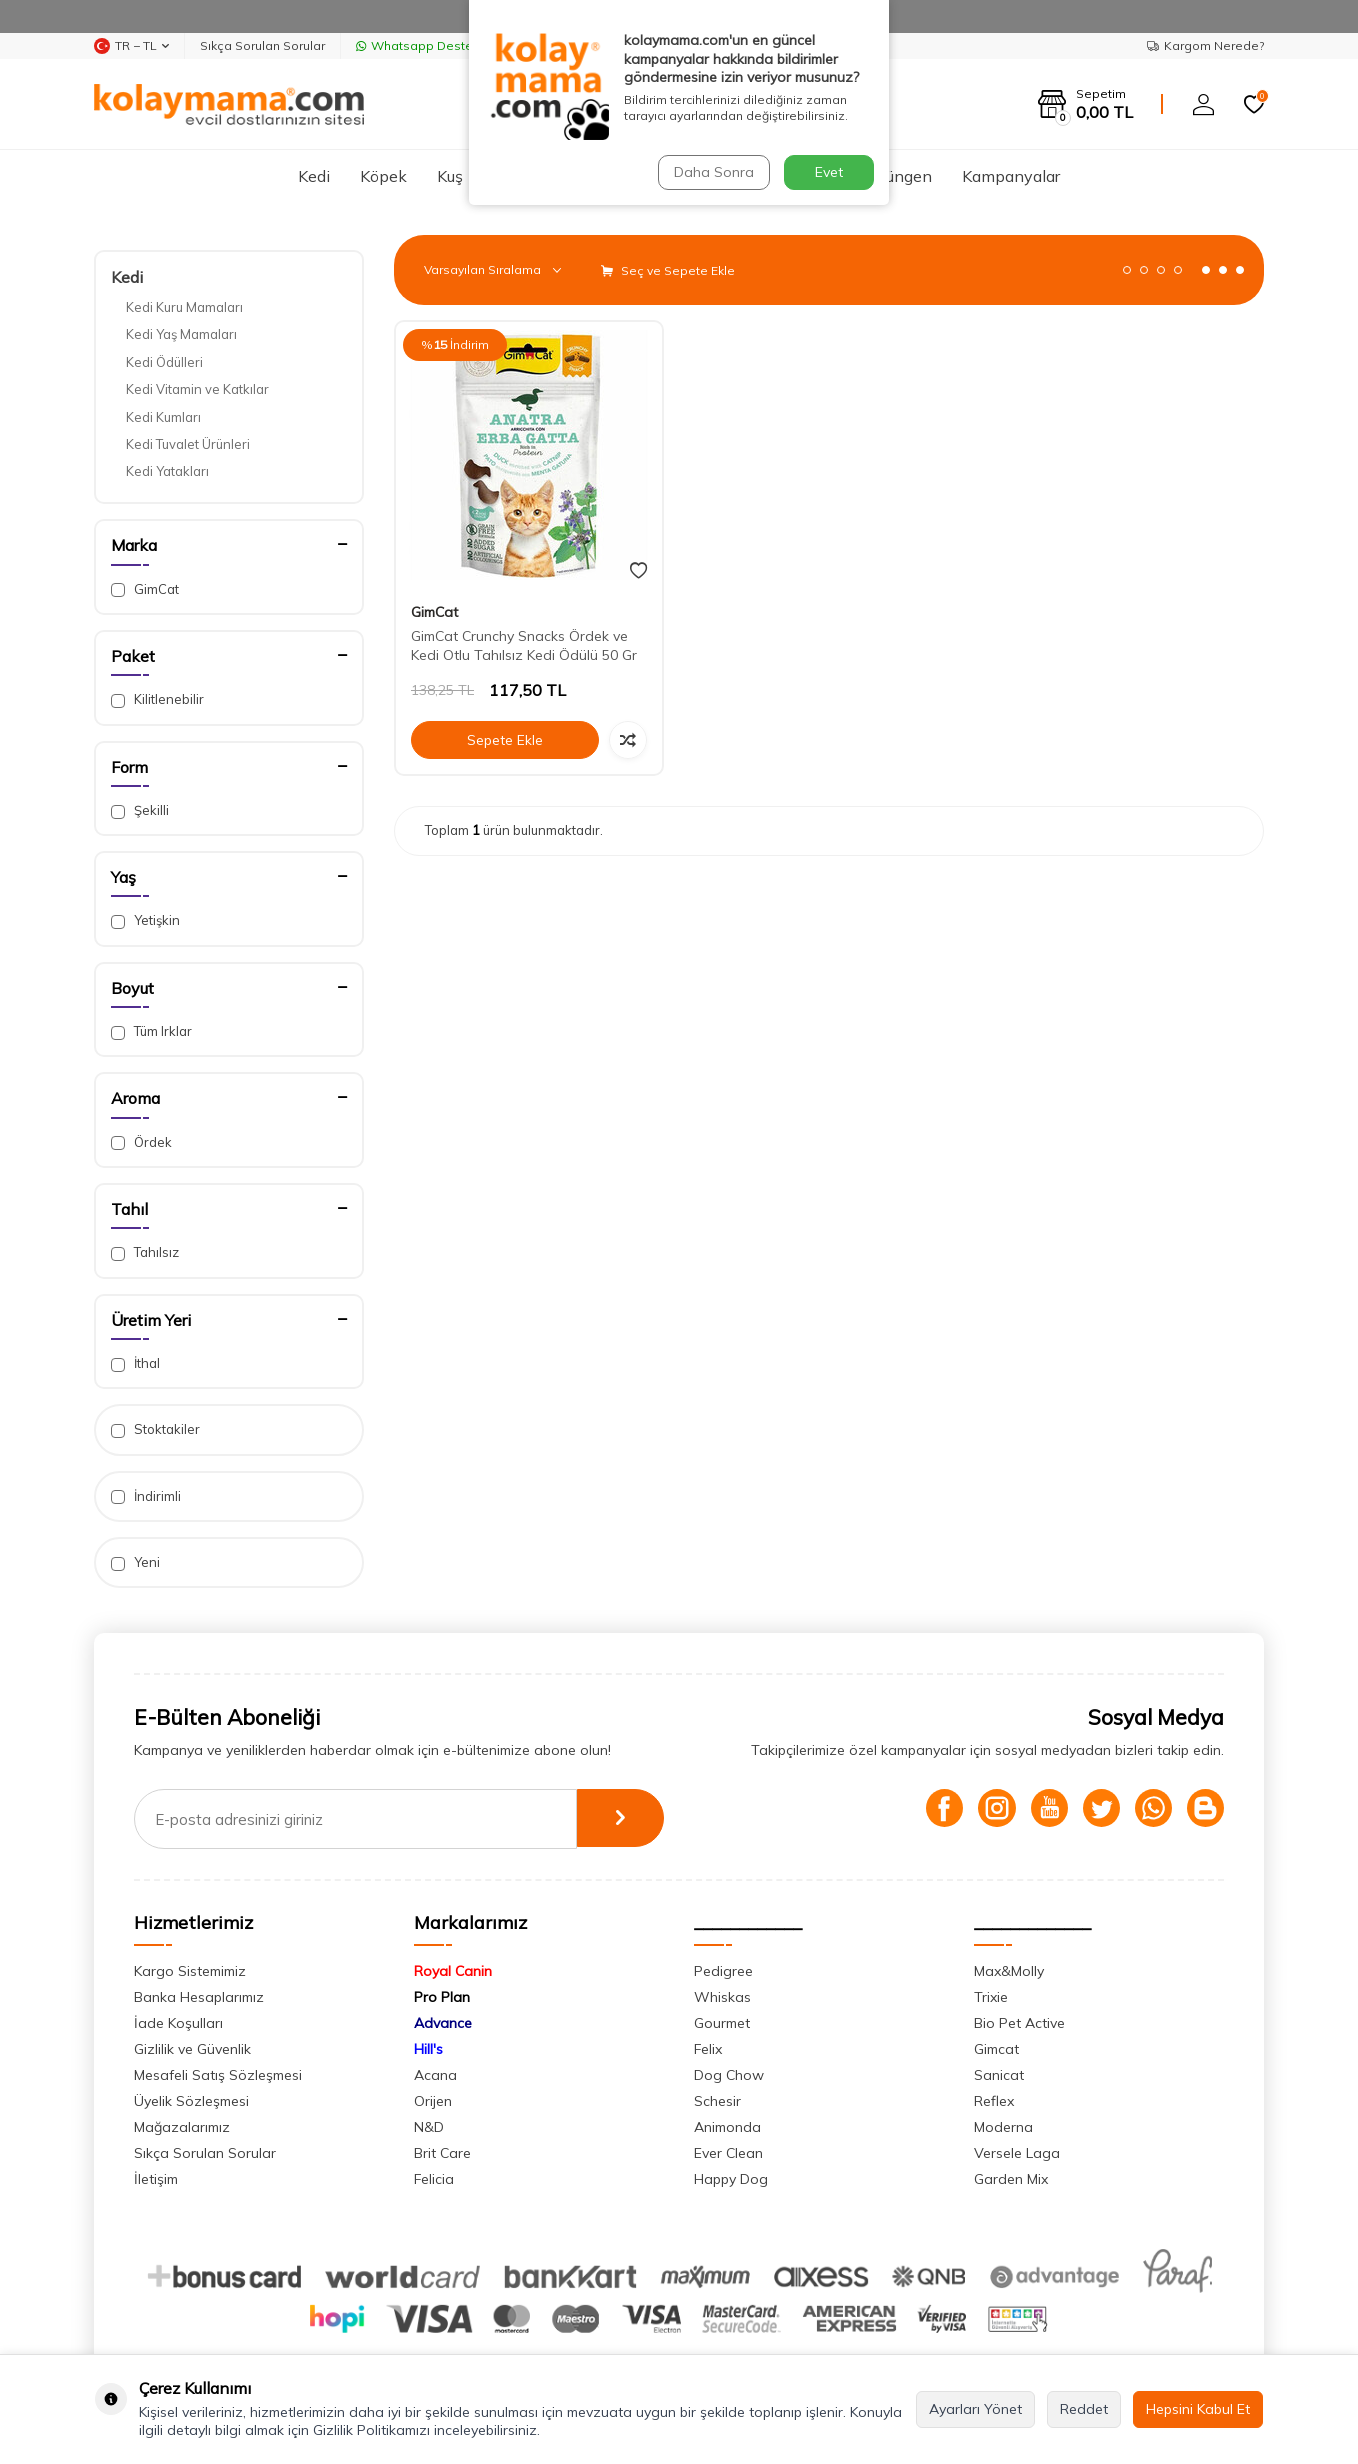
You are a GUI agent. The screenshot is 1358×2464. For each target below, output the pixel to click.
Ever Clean (728, 2153)
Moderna (1003, 2127)
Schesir (717, 2101)
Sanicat (999, 2075)
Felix (708, 2049)
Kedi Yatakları (167, 471)
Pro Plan (442, 1997)
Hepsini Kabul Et (1198, 2409)
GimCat (145, 589)
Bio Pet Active (1019, 2023)
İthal (135, 1363)
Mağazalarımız (182, 2127)
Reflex (994, 2101)
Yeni (135, 1562)
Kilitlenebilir (157, 699)
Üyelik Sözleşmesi (191, 2101)
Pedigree (723, 1971)
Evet (829, 172)
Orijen (433, 2101)
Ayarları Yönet (975, 2409)
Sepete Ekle (505, 740)
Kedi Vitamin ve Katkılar (197, 389)
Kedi (314, 176)
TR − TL (131, 46)
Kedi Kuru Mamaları (184, 307)
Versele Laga (1017, 2153)
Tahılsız (145, 1252)
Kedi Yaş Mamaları (181, 334)
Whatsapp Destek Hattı (433, 45)
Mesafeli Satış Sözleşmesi (218, 2075)
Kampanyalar (1011, 176)
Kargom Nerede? (1205, 45)
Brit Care (442, 2153)
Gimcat (996, 2049)
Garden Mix (1011, 2179)
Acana (435, 2075)
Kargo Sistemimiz (190, 1971)
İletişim (156, 2179)
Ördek (141, 1142)
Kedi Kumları (163, 417)
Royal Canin (453, 1971)
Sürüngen (897, 176)
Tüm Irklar (151, 1031)
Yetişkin (145, 920)
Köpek (383, 176)
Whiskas (722, 1997)
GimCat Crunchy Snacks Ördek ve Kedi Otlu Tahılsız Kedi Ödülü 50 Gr (524, 645)
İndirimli (146, 1496)
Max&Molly (1009, 1971)
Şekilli (140, 810)
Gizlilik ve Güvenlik (192, 2049)
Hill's (428, 2049)
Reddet (1084, 2409)
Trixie (991, 1997)
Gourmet (722, 2023)
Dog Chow (729, 2075)
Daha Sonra (713, 172)
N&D (429, 2127)
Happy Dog (731, 2179)
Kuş (450, 176)
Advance (443, 2023)
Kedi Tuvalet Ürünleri (188, 444)
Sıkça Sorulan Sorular (262, 45)
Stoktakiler (155, 1429)
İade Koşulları (178, 2023)
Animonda (727, 2127)
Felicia (434, 2179)
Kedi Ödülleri (164, 362)
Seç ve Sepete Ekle (668, 270)
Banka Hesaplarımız (199, 1997)
